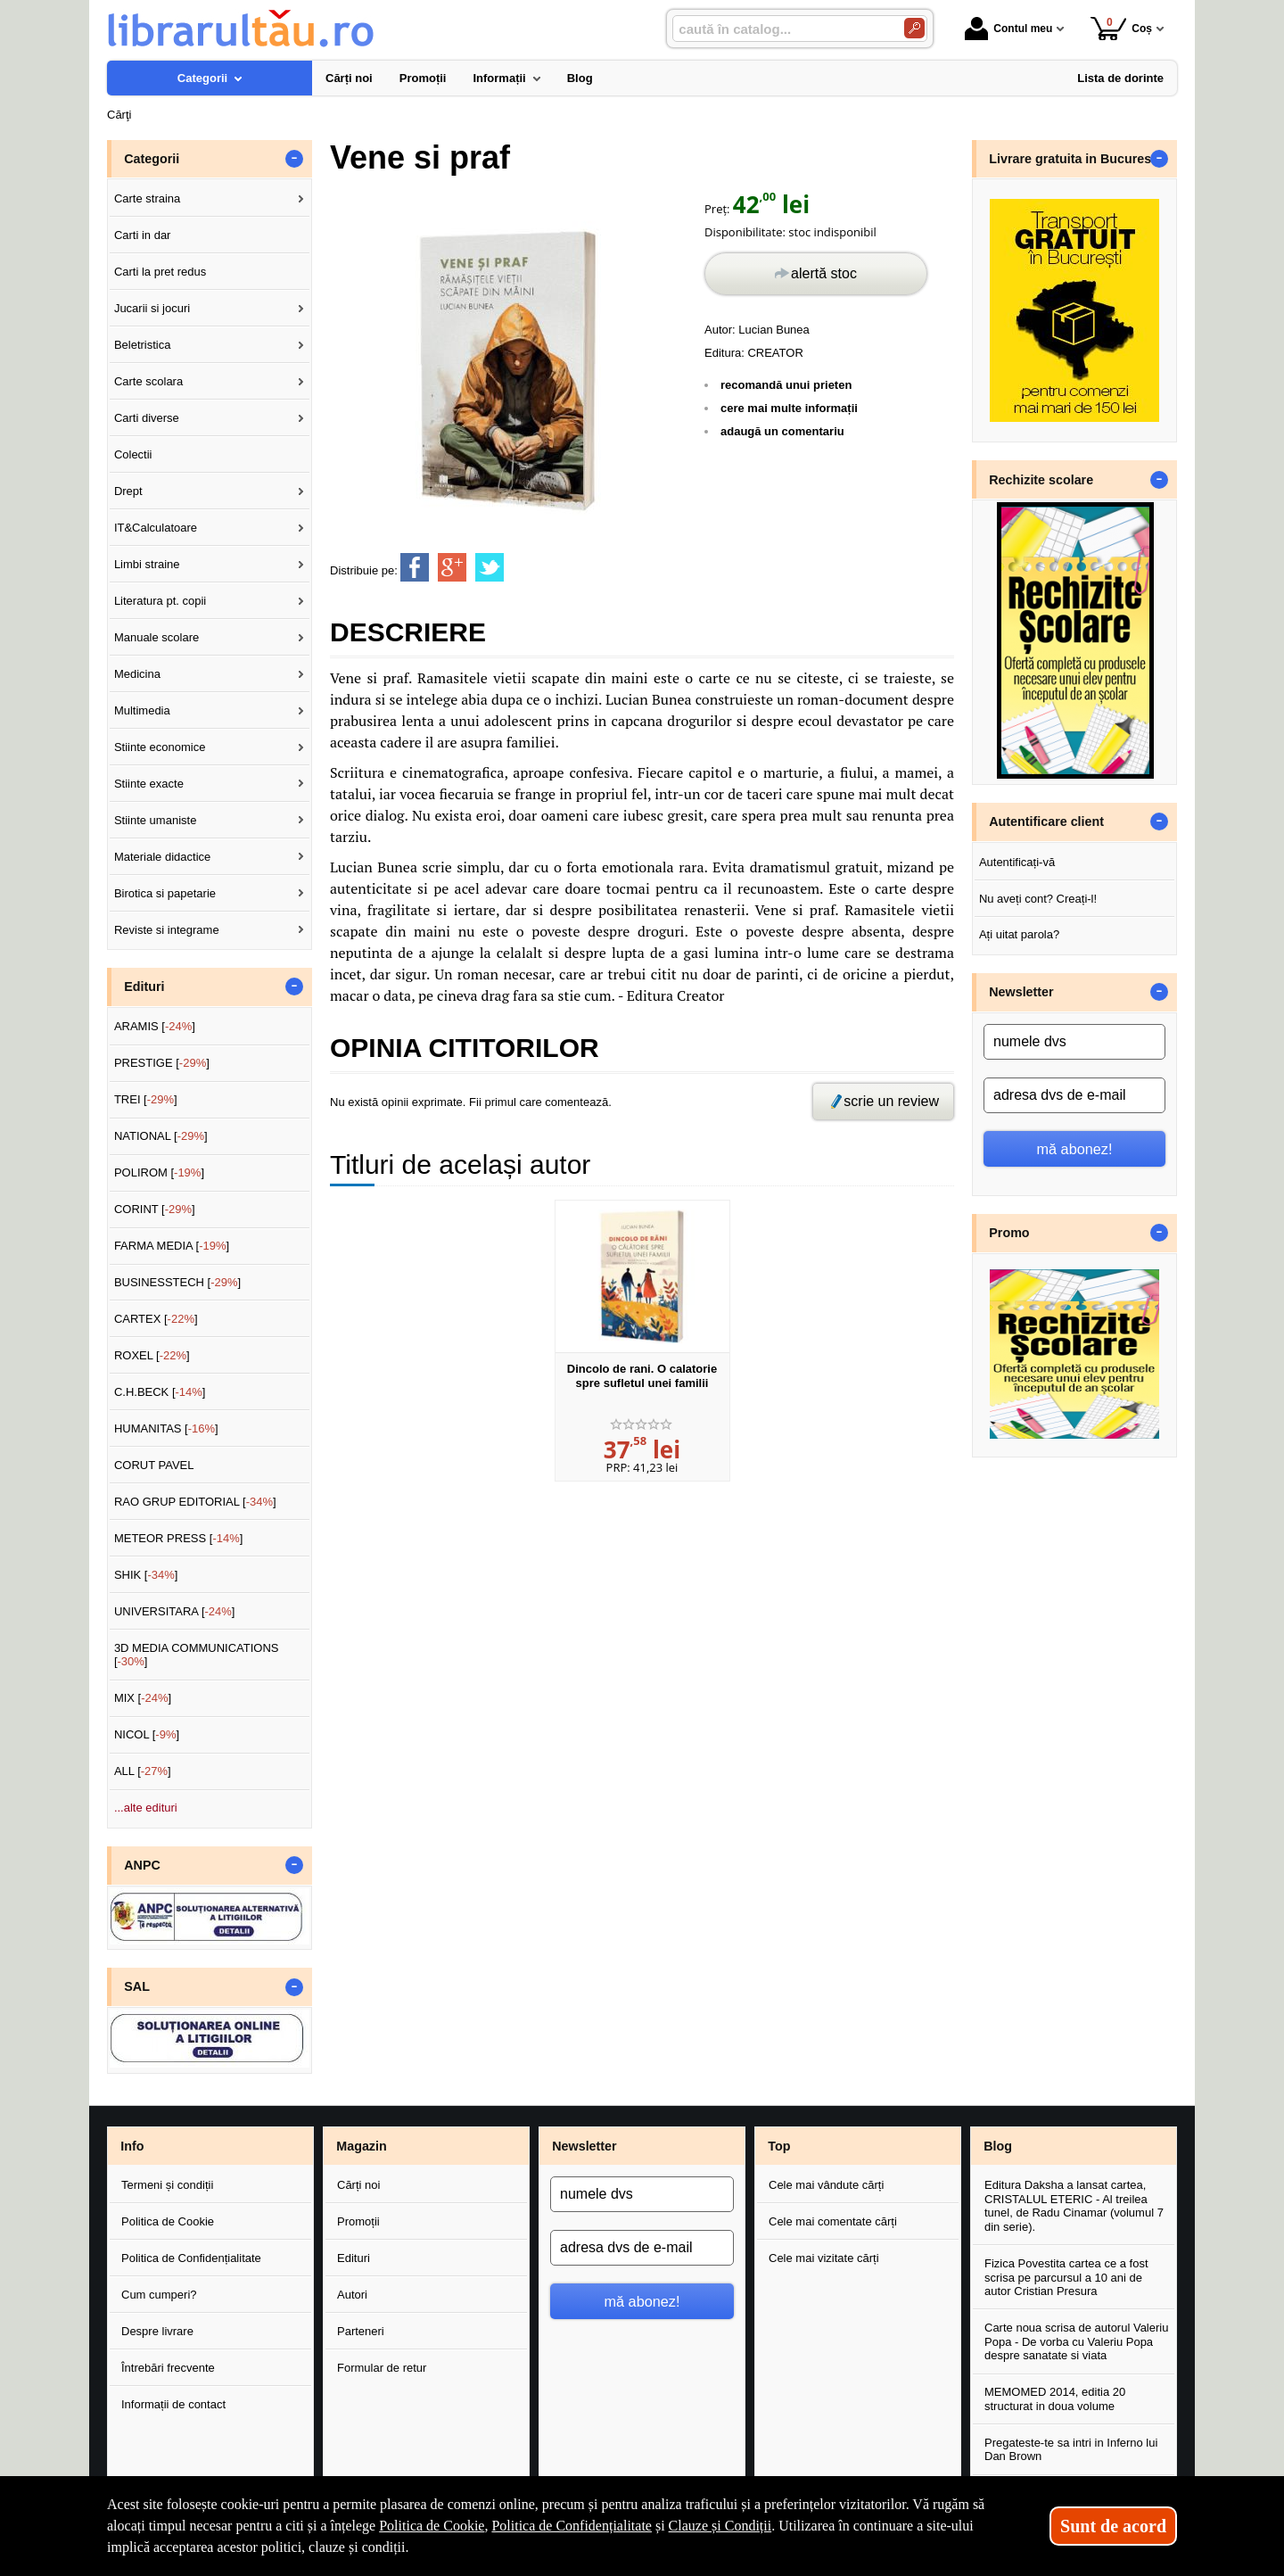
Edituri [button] (144, 986)
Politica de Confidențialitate (191, 2258)
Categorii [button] (151, 159)
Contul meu (1008, 28)
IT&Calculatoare (155, 527)
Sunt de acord (1113, 2526)
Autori (352, 2294)
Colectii (133, 454)
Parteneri (360, 2331)
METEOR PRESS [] (178, 1538)
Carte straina (147, 198)
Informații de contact (173, 2404)
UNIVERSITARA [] (174, 1611)
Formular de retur (381, 2367)
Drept (128, 491)
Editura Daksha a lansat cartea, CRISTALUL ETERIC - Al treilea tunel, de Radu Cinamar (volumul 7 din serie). (1074, 2205)
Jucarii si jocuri (152, 308)
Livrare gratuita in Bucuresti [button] (1074, 159)
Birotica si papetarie (165, 893)
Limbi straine (147, 564)
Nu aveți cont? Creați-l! (1038, 898)
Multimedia (142, 710)
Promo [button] (1009, 1233)
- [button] (294, 159)
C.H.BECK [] (160, 1392)
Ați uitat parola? (1019, 934)
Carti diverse (146, 418)
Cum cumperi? (159, 2294)
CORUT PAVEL (154, 1465)
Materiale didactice (162, 856)
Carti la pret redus (160, 271)
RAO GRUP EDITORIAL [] (195, 1501)
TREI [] (145, 1099)
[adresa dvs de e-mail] (1074, 1095)
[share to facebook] (414, 567)
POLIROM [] (159, 1172)
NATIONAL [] (161, 1136)
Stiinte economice (160, 747)
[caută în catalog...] (781, 29)
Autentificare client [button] (1046, 821)
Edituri (353, 2258)
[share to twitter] (489, 567)
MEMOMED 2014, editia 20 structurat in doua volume (1054, 2399)
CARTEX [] (156, 1318)
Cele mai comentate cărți (833, 2221)
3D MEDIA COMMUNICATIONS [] (196, 1655)
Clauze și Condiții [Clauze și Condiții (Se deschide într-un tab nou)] (720, 2525)
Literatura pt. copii (160, 600)
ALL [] (142, 1771)
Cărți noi (358, 2185)
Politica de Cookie (167, 2221)
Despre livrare (157, 2331)
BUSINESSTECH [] (177, 1282)
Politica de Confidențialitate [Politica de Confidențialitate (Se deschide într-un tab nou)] (571, 2525)
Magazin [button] (361, 2146)
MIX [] (142, 1698)
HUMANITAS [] (166, 1428)
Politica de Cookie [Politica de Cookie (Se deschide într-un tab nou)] (431, 2525)
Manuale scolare (156, 637)
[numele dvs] (1074, 1042)
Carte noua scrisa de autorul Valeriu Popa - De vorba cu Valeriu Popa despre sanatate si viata (1076, 2341)
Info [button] (132, 2146)
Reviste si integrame (166, 930)
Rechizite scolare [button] (1041, 480)
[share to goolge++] (452, 567)
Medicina (137, 674)
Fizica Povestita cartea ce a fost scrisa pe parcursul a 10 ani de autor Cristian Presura (1066, 2277)
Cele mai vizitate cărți (824, 2258)
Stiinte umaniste (155, 820)
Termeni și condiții (167, 2185)
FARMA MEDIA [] (171, 1245)
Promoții (358, 2221)
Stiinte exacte (149, 783)
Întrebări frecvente (168, 2367)
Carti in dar (142, 235)
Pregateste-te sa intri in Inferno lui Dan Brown (1070, 2450)
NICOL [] (146, 1734)
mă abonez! (1075, 1149)
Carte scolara (148, 381)
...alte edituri (145, 1807)
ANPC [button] (142, 1865)
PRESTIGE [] (162, 1062)
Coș (1121, 28)
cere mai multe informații (789, 408)
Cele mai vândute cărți (826, 2185)
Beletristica (142, 344)
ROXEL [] (152, 1355)
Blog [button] (998, 2146)
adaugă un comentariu (782, 431)
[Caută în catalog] (914, 28)
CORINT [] (154, 1209)
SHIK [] (146, 1574)
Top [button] (779, 2146)
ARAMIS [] (154, 1026)
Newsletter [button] (1021, 992)
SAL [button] (137, 1986)
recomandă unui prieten (786, 385)
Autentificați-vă (1017, 862)
